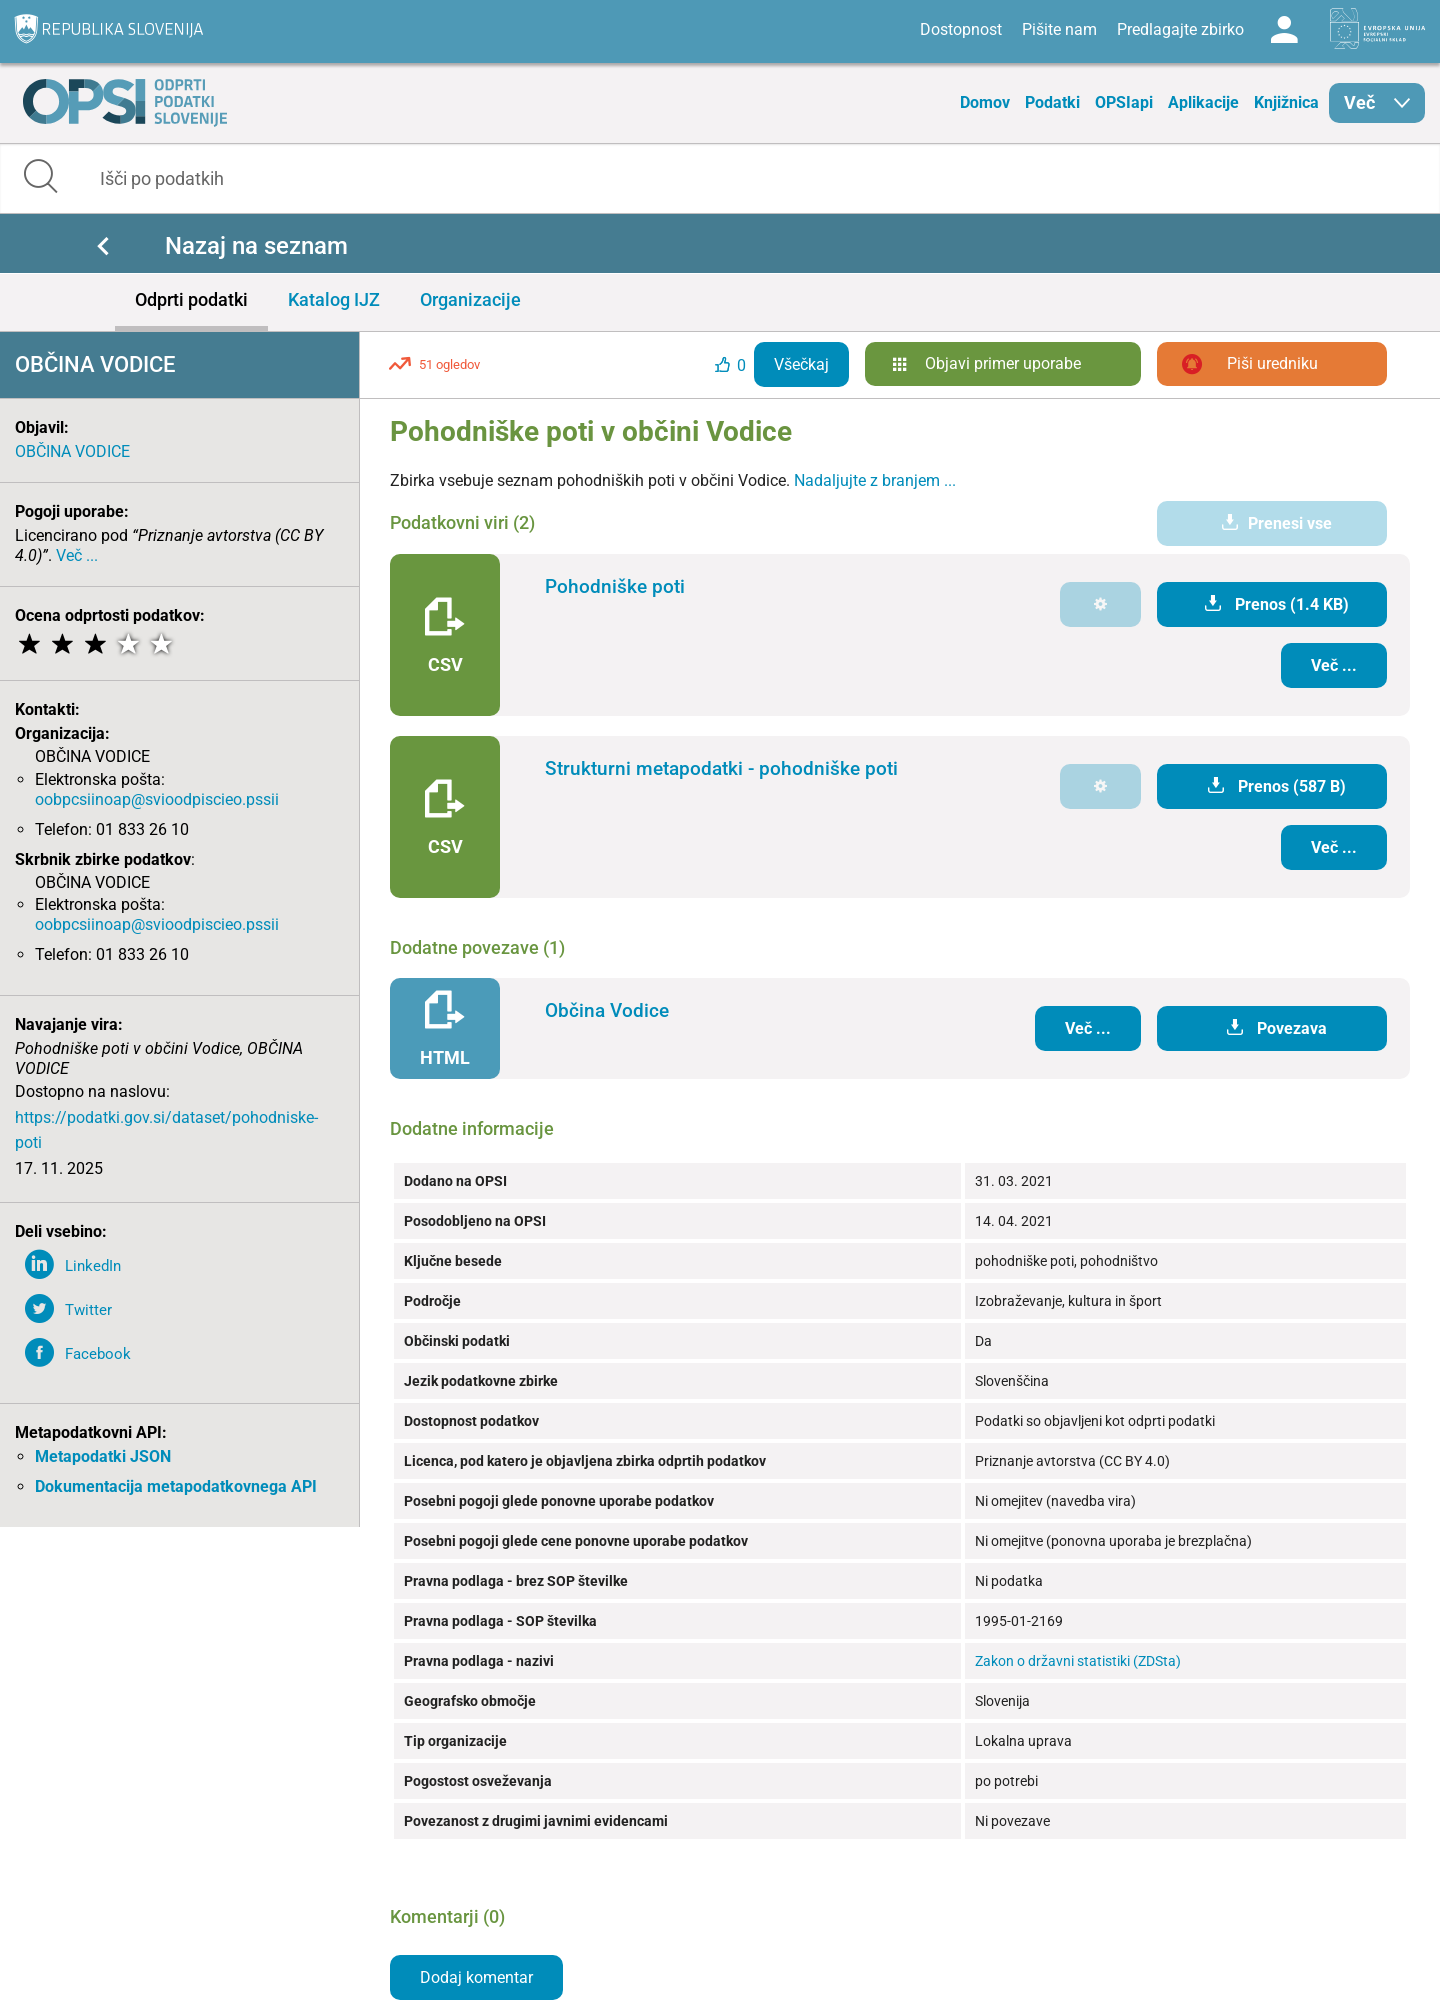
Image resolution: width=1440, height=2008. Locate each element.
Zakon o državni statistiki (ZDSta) (1078, 1661)
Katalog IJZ (334, 299)
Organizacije (470, 299)
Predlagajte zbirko (1180, 29)
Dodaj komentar (476, 1977)
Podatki (1052, 102)
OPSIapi (1124, 102)
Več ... (77, 555)
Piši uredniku (1272, 363)
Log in (1284, 30)
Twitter (88, 1310)
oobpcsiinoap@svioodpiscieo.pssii (157, 799)
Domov (985, 102)
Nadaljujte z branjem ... (875, 480)
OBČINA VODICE (72, 451)
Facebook (98, 1354)
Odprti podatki (191, 299)
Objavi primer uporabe (1003, 363)
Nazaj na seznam (256, 246)
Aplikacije (1203, 102)
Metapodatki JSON (103, 1456)
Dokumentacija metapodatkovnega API (176, 1486)
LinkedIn (93, 1266)
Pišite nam (1059, 29)
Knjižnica (1286, 102)
